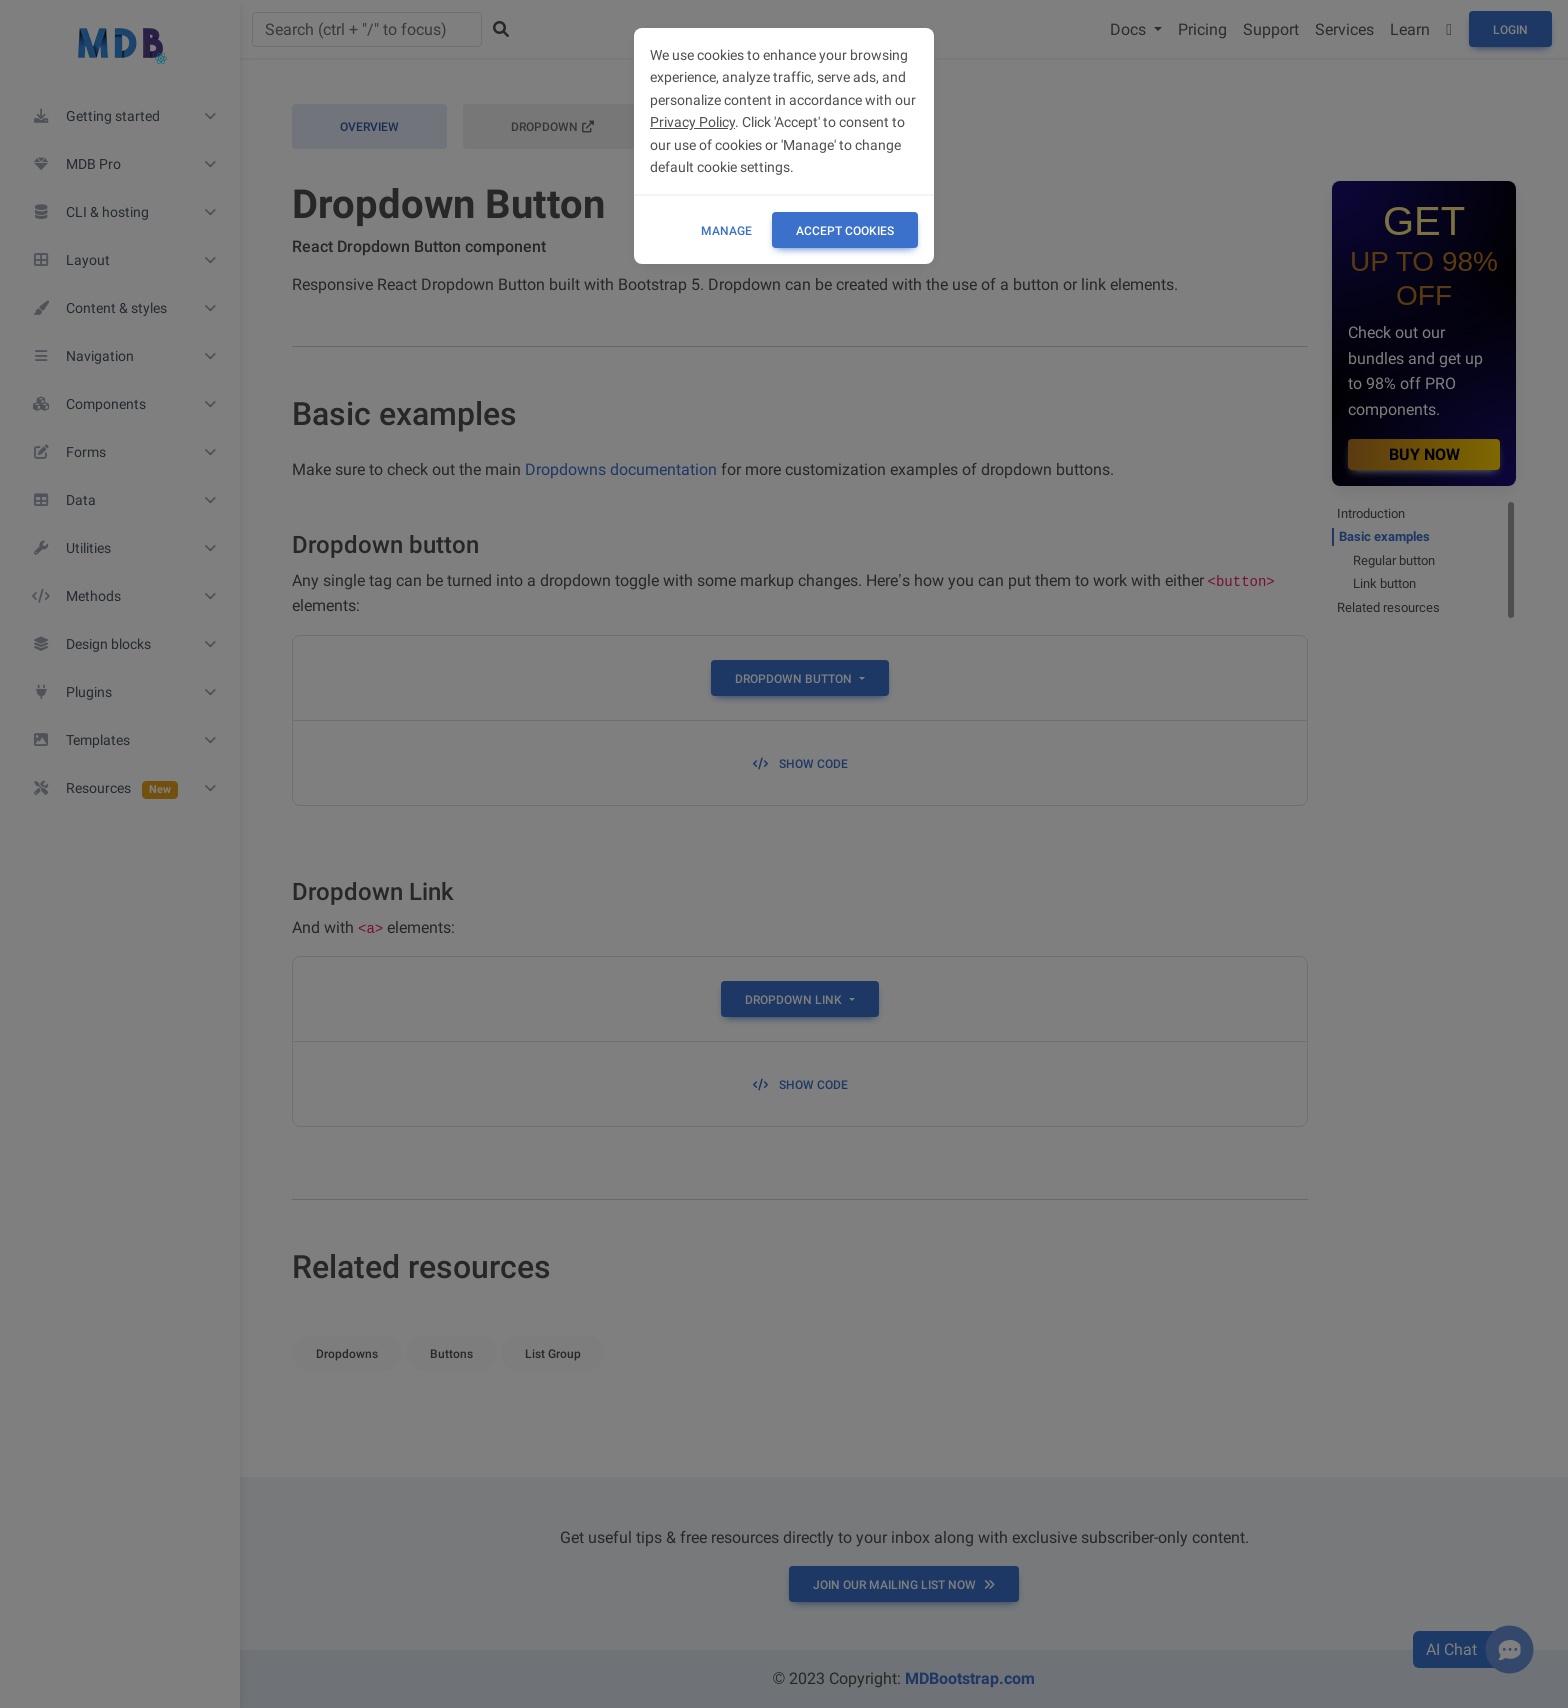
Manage (726, 231)
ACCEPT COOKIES (845, 231)
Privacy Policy (692, 122)
